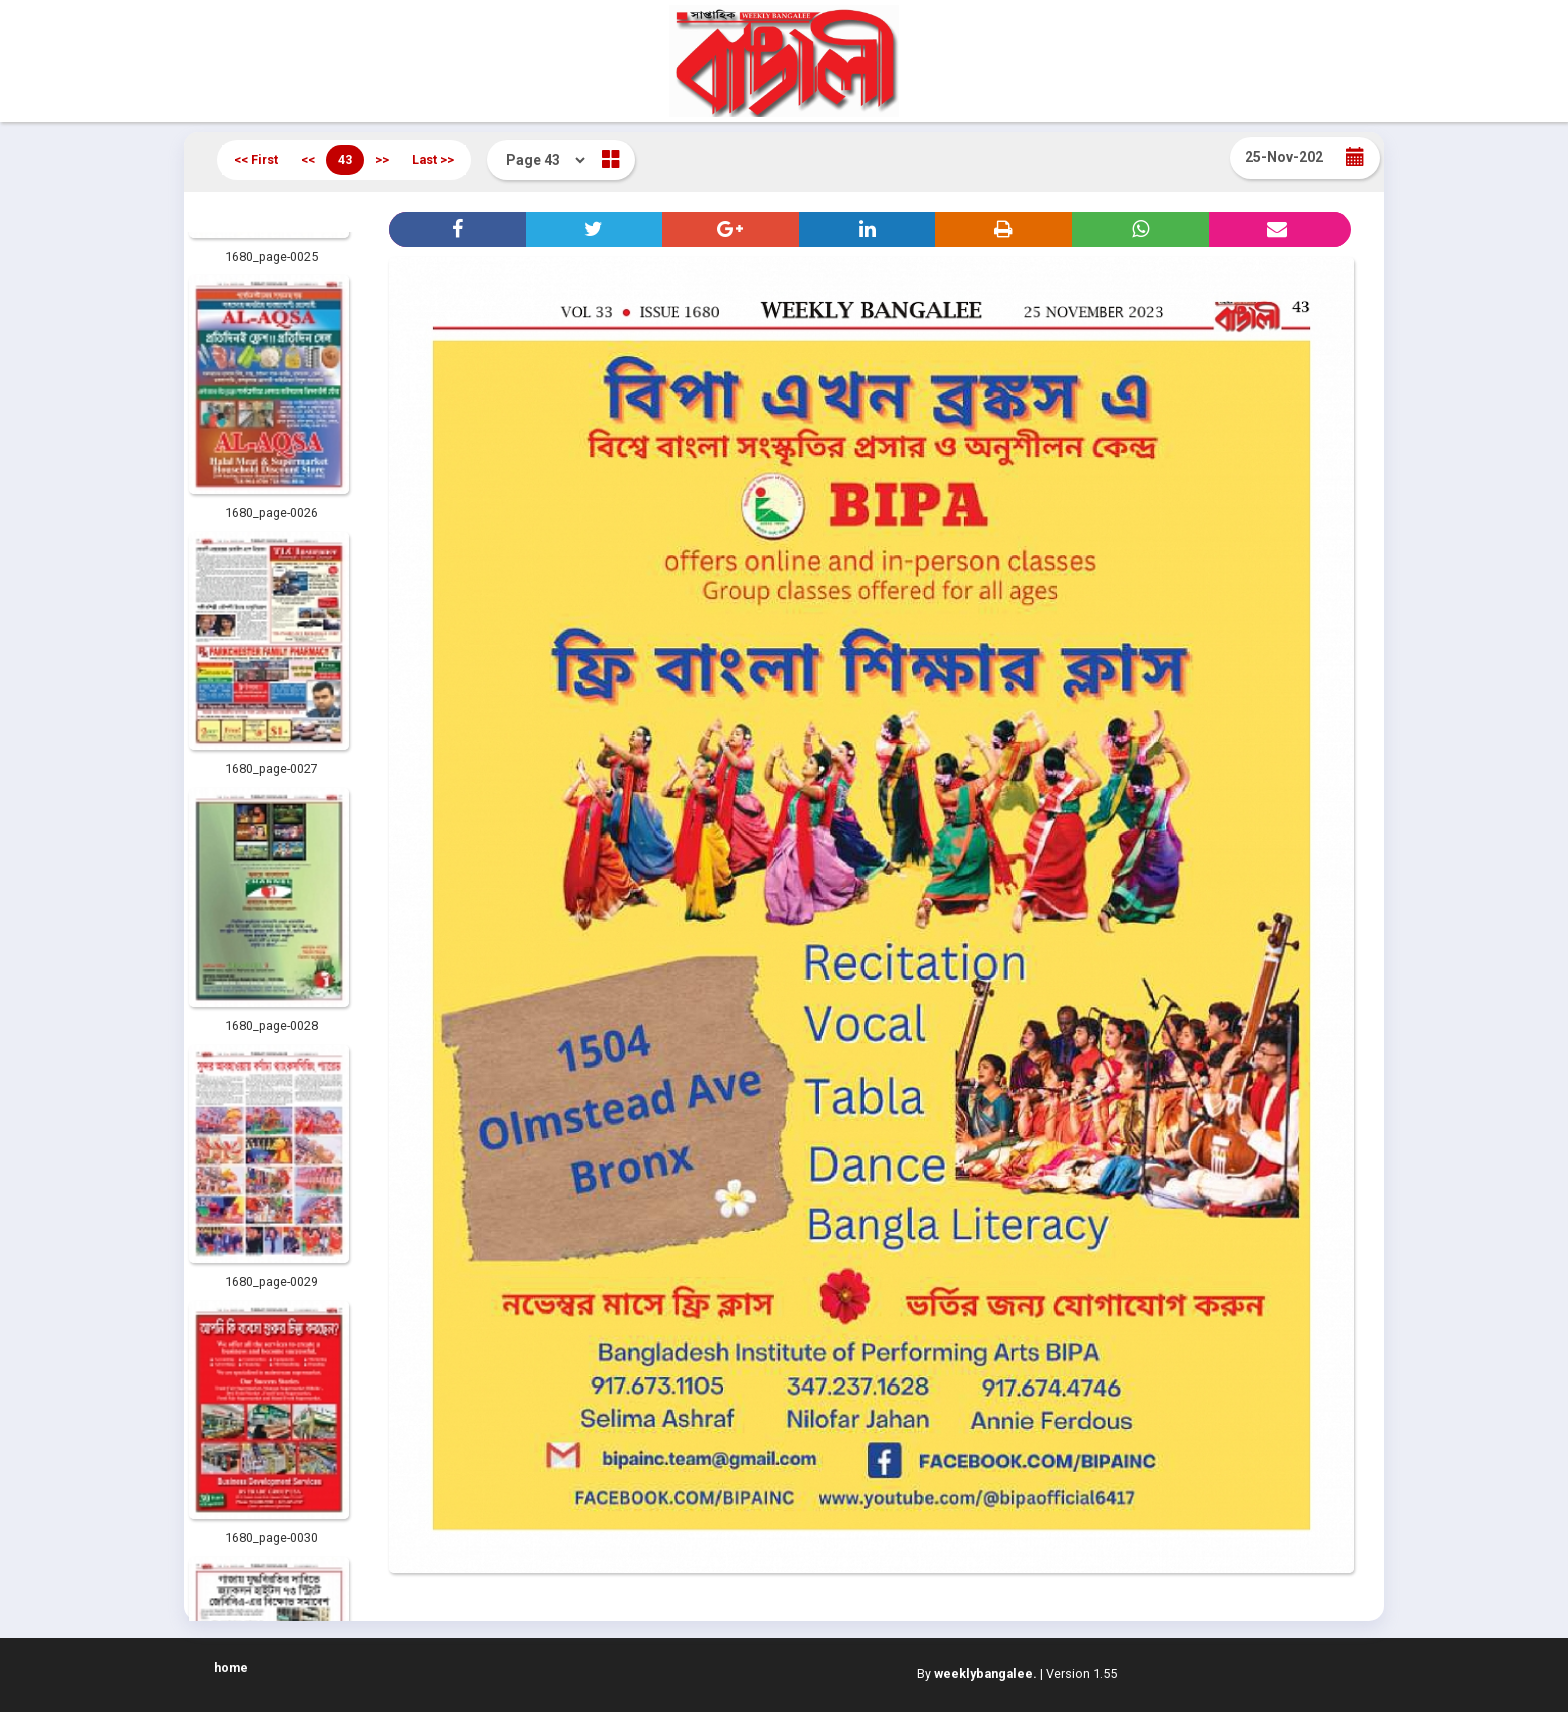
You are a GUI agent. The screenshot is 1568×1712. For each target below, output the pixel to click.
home (231, 1667)
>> (382, 159)
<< (308, 159)
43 (345, 159)
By (977, 1673)
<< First (256, 159)
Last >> (433, 159)
